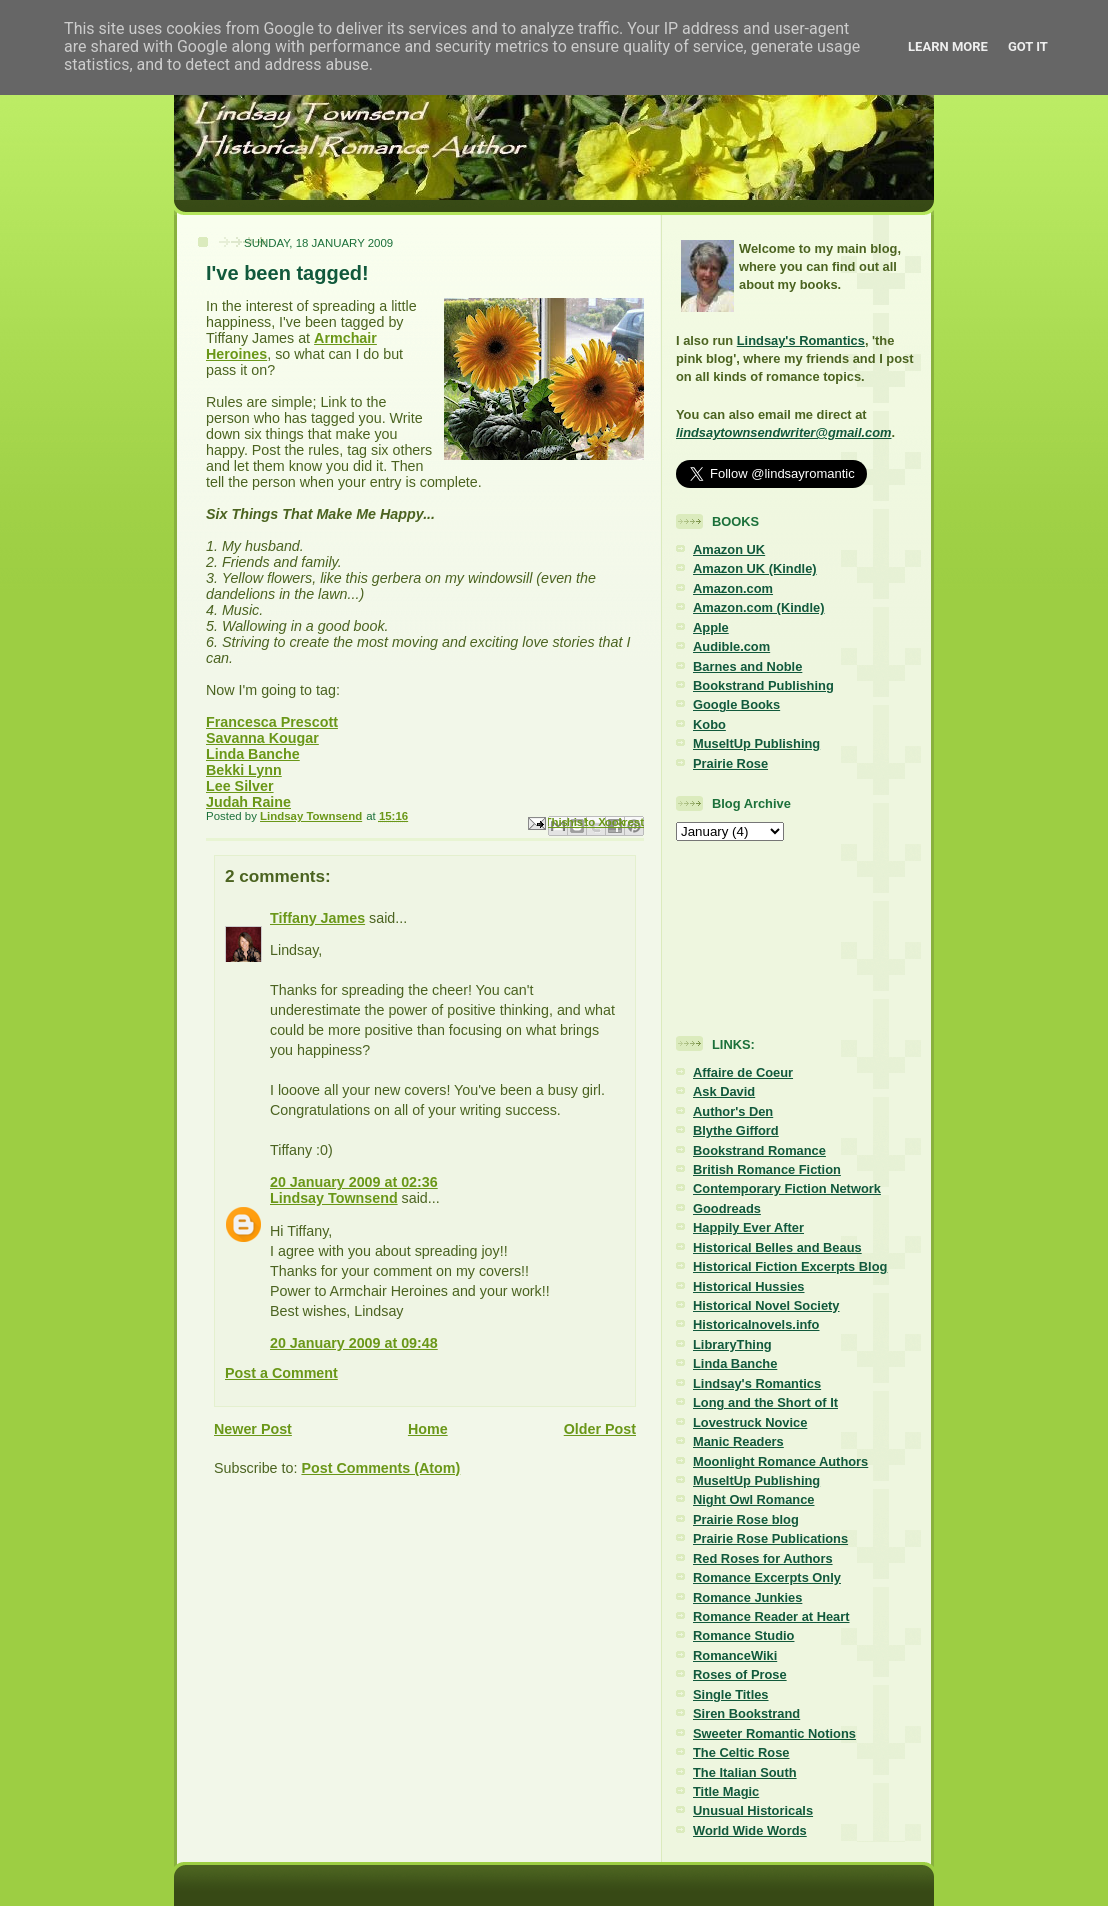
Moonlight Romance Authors (780, 1461)
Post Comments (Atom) (380, 1468)
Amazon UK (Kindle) (755, 568)
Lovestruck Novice (750, 1422)
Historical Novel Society (766, 1305)
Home (428, 1429)
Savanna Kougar (262, 738)
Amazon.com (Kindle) (758, 607)
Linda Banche (253, 754)
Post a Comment (281, 1373)
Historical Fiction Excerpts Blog (790, 1266)
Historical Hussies (749, 1286)
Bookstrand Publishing (763, 685)
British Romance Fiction (767, 1169)
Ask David (724, 1091)
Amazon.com (733, 588)
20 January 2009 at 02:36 (354, 1182)
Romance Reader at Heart (771, 1616)
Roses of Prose (740, 1674)
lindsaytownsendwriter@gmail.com (783, 432)
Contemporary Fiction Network (787, 1188)
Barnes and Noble (747, 666)
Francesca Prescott (272, 722)
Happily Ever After (748, 1227)
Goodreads (727, 1208)
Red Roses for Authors (763, 1558)
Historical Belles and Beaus (777, 1247)
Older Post (600, 1429)
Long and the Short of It (765, 1402)
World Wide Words (750, 1830)
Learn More (948, 46)
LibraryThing (732, 1344)
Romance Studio (743, 1635)
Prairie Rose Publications (770, 1538)
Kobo (709, 724)
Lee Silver (240, 786)
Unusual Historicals (753, 1810)
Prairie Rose (730, 763)
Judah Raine (248, 802)
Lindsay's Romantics (801, 340)
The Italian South (745, 1772)
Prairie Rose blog (746, 1519)
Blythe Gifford (736, 1130)
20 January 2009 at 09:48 (354, 1343)
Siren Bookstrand (746, 1713)
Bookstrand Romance (759, 1150)
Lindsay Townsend (334, 1198)
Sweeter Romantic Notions (774, 1733)
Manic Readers (738, 1441)
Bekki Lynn (244, 770)
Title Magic (726, 1791)
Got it (1028, 46)
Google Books (736, 704)
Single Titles (731, 1694)
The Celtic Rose (741, 1752)
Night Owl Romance (753, 1499)
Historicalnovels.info (756, 1324)
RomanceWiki (735, 1655)
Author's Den (733, 1111)
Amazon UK (729, 549)
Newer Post (253, 1429)
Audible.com (731, 646)
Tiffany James (317, 918)
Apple (711, 627)
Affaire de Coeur (743, 1072)
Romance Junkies (747, 1597)
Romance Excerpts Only (767, 1577)
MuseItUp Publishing (756, 743)
